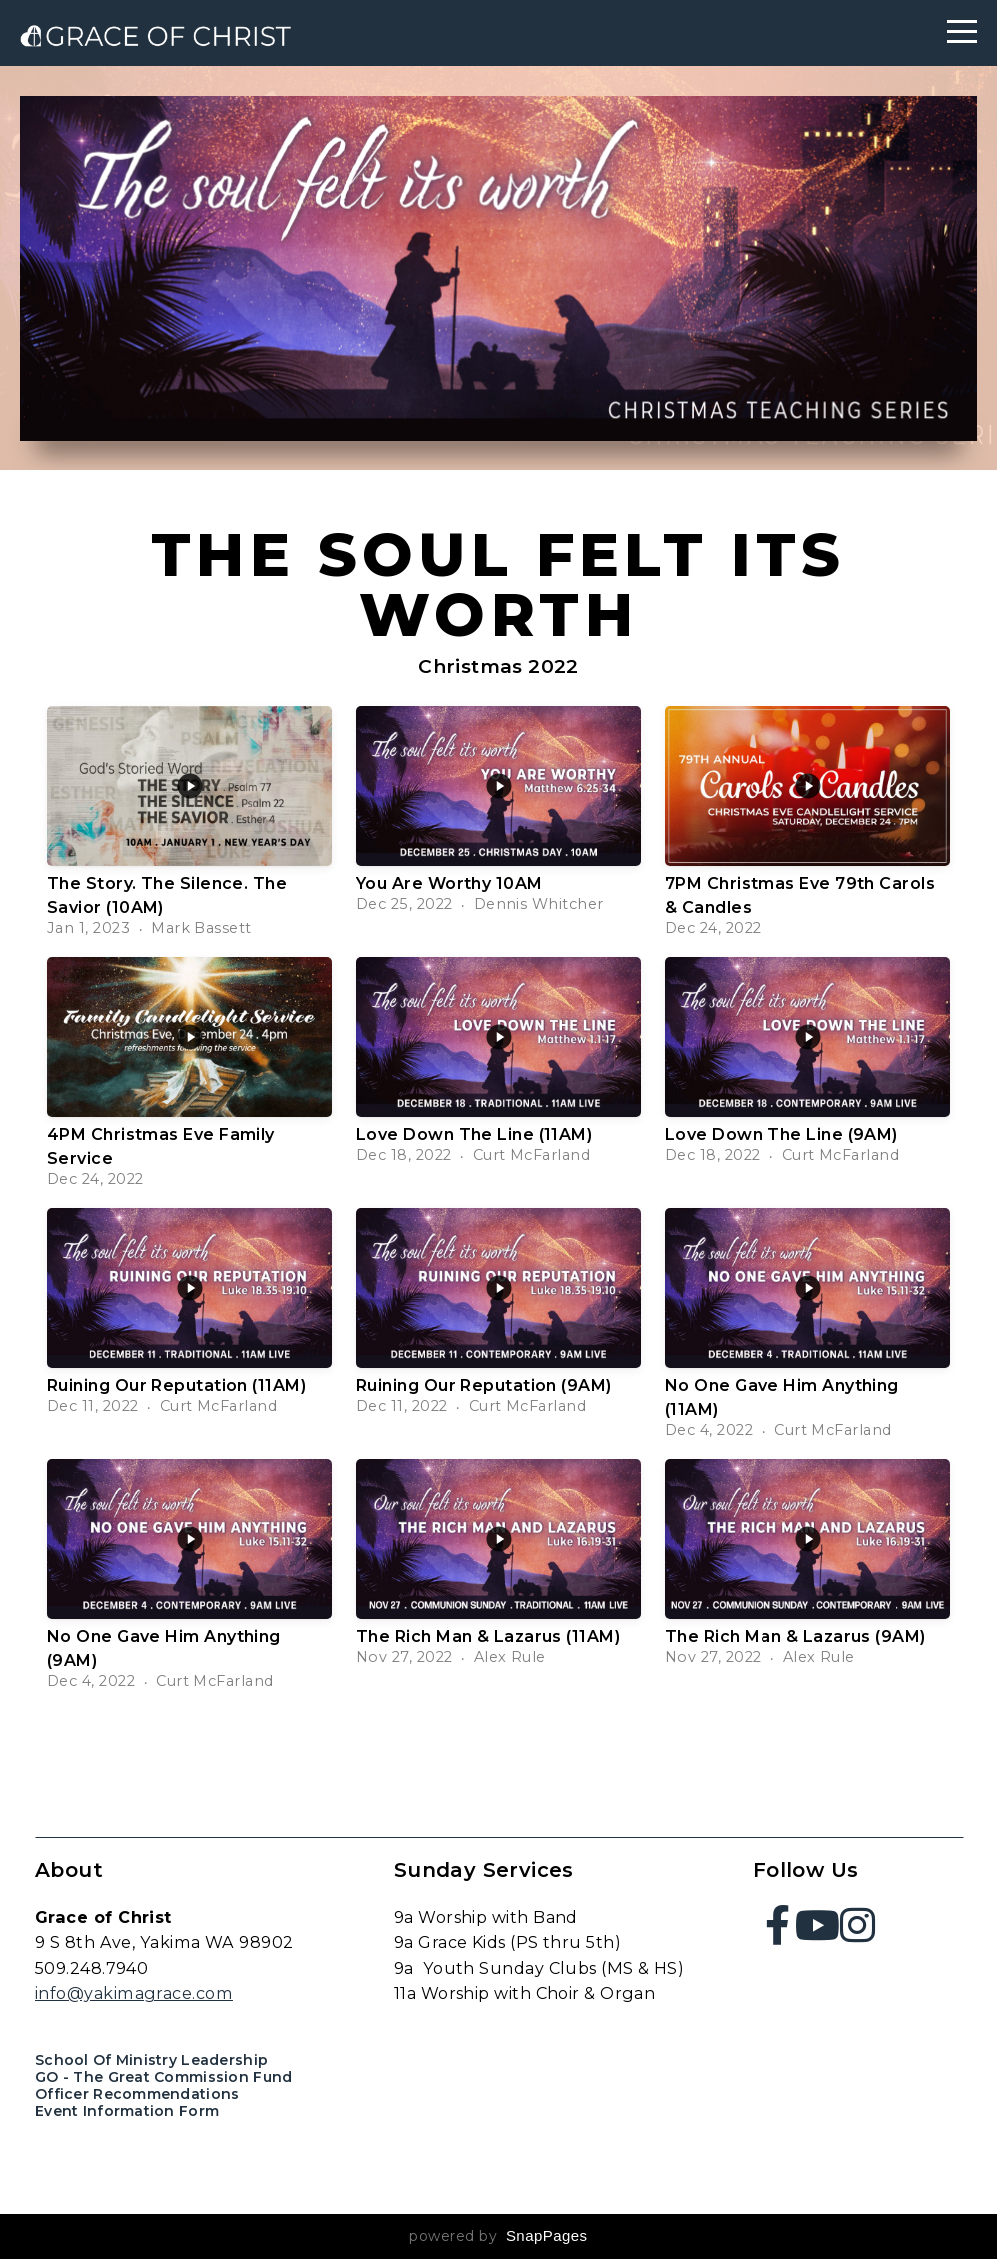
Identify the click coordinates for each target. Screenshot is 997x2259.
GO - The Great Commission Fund (163, 2077)
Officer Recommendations (137, 2094)
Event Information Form (127, 2111)
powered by (498, 2236)
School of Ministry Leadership (151, 2060)
